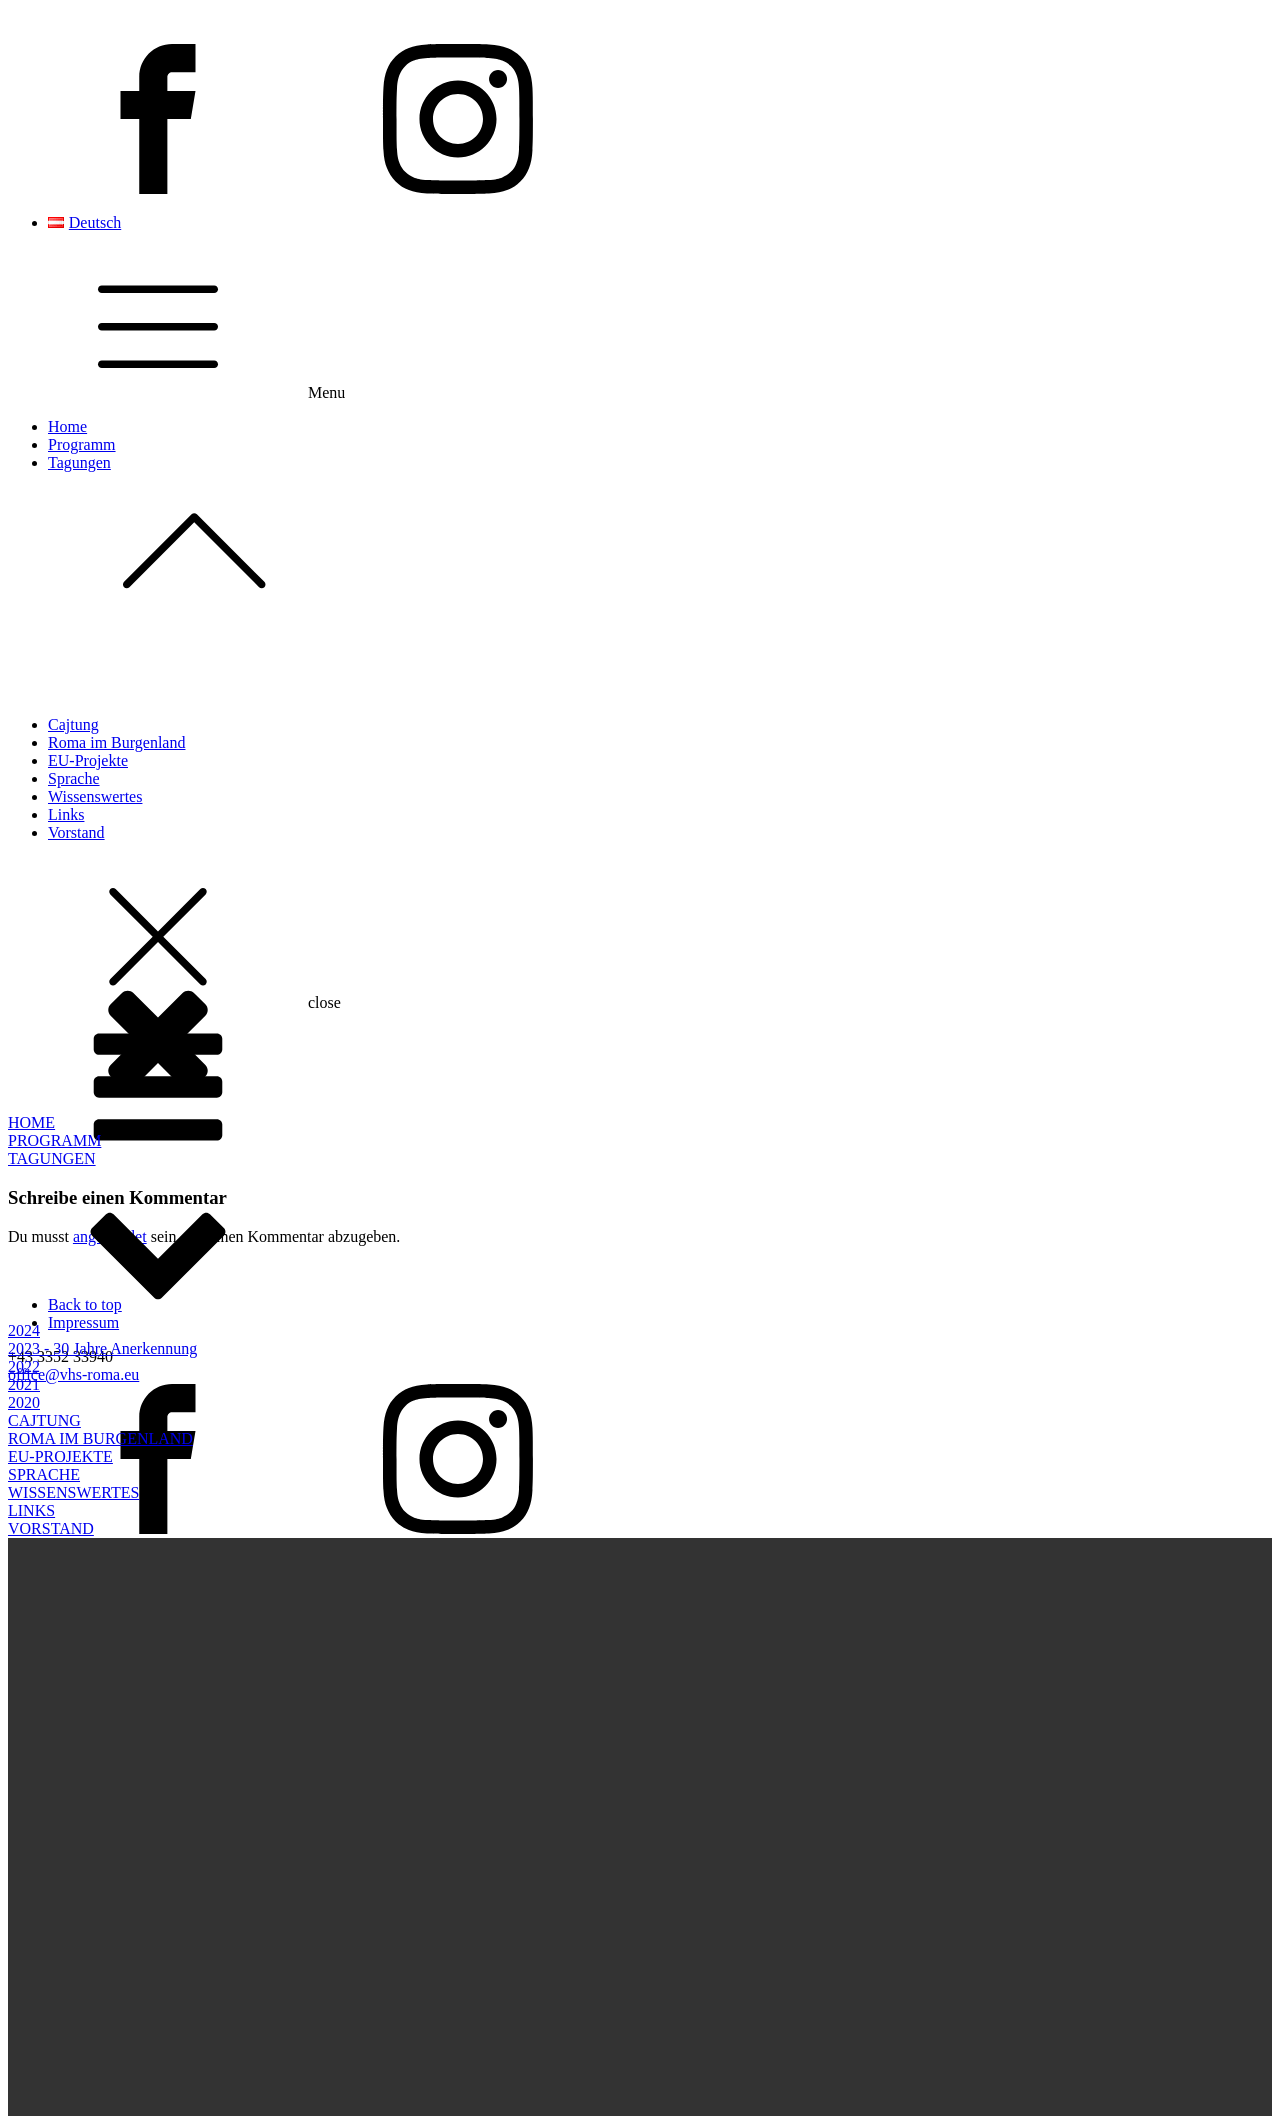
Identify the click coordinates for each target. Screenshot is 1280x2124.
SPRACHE (44, 1474)
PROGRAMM (54, 1140)
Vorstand (76, 832)
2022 (24, 1366)
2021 (24, 1384)
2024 (24, 1330)
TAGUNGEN (52, 1158)
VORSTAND (51, 1528)
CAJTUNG (44, 1420)
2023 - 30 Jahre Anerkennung (102, 1348)
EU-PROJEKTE (60, 1456)
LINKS (31, 1510)
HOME (31, 1122)
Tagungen (660, 540)
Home (67, 426)
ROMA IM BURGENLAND (100, 1438)
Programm (82, 444)
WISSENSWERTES (73, 1492)
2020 (24, 1402)
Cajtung (73, 724)
